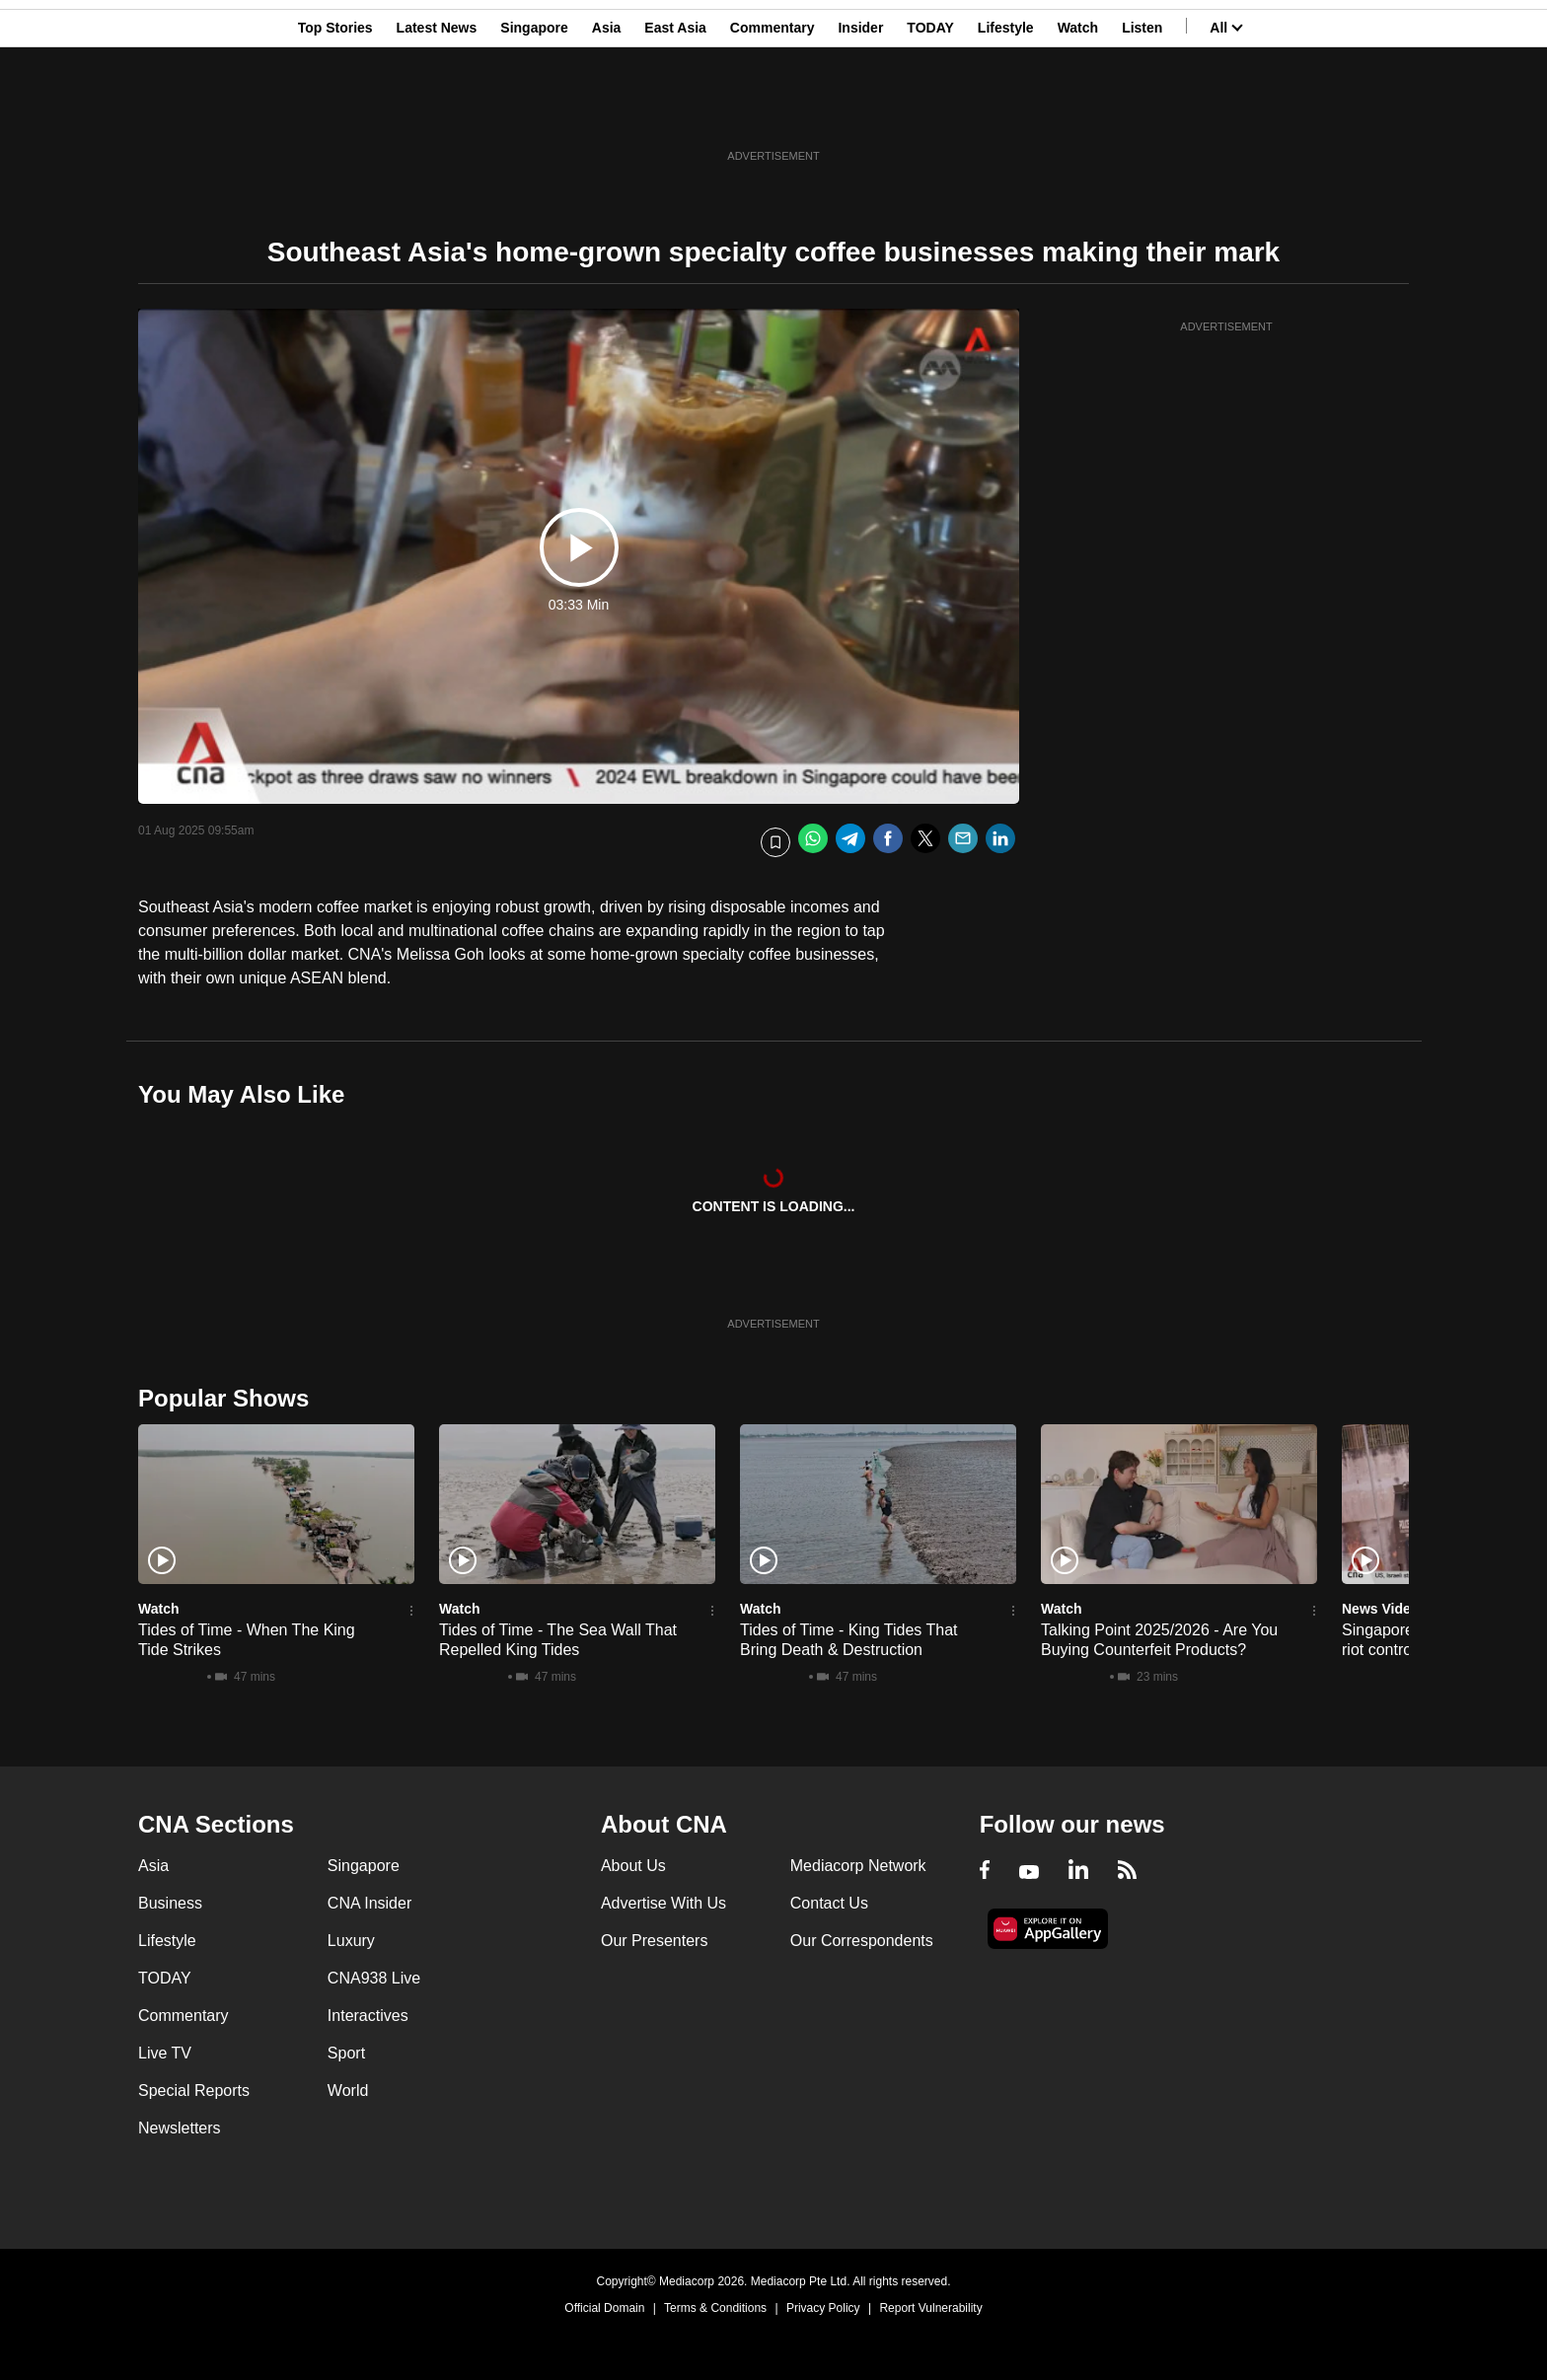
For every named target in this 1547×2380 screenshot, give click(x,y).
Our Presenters (654, 1940)
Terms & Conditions (715, 2308)
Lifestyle (1006, 111)
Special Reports (194, 2090)
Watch (1078, 111)
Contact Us (829, 1903)
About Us (633, 1865)
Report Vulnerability (930, 2308)
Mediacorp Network (858, 1865)
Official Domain (604, 2308)
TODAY (930, 111)
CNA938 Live (374, 1978)
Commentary (772, 111)
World (348, 2090)
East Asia (675, 111)
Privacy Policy (823, 2308)
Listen (1142, 111)
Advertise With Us (663, 1903)
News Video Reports (1408, 1609)
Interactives (368, 2015)
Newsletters (179, 2128)
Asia (607, 111)
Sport (346, 2053)
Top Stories (335, 111)
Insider (860, 111)
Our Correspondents (861, 1940)
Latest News (437, 111)
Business (170, 1903)
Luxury (351, 1940)
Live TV (164, 2053)
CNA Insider (369, 1903)
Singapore (533, 111)
